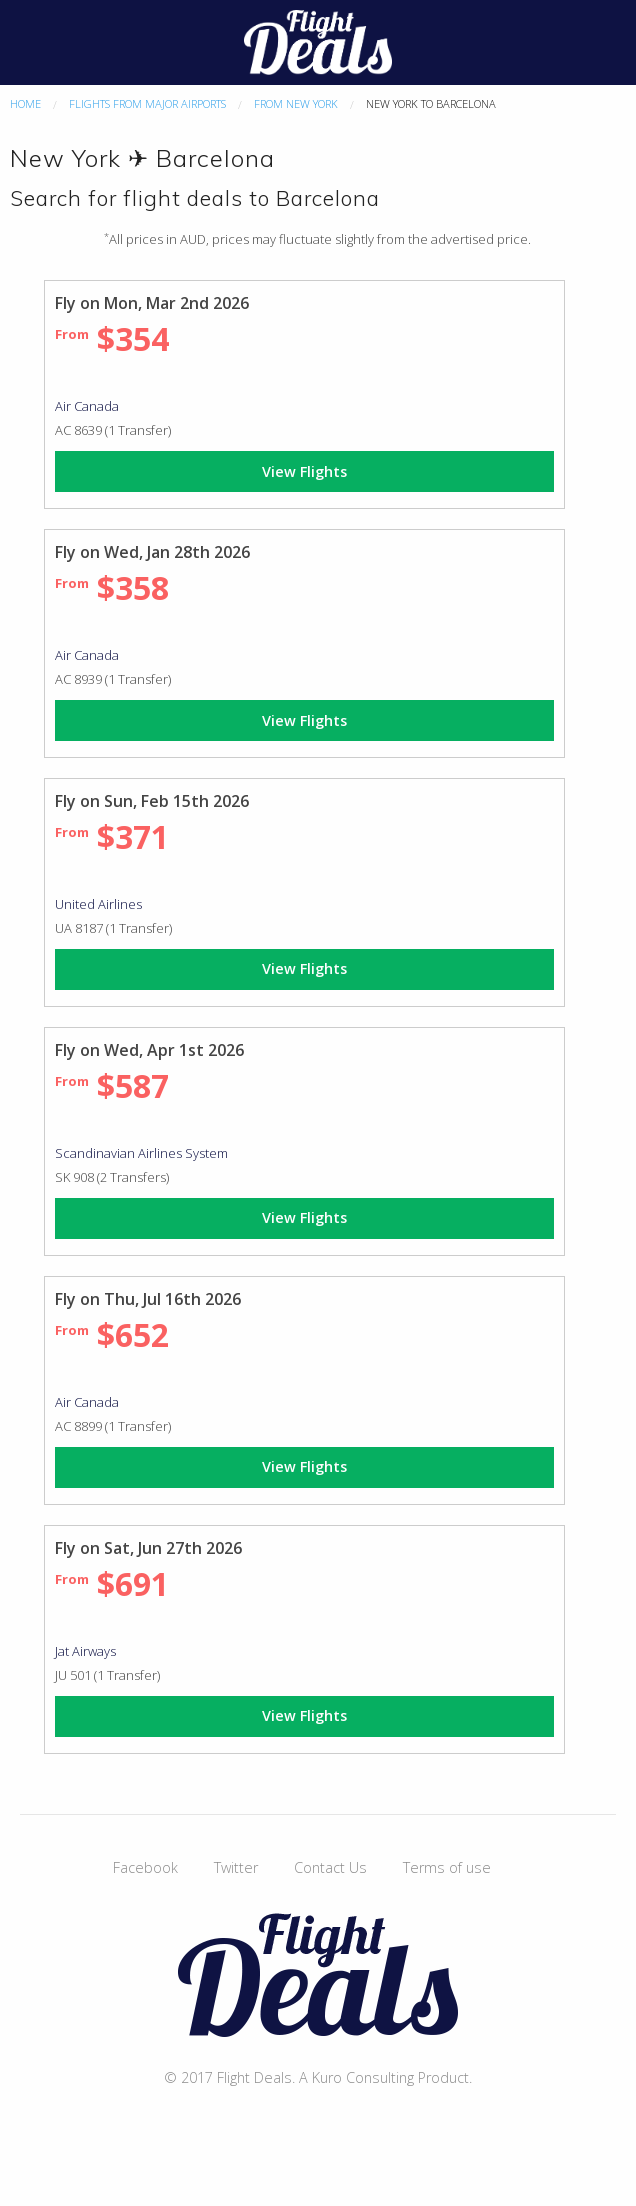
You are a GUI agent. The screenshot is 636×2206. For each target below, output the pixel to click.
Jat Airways (85, 1651)
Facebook (145, 1867)
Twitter (236, 1867)
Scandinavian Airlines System (141, 1153)
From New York (296, 103)
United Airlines (98, 904)
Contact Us (330, 1867)
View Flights (304, 471)
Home (25, 103)
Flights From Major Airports (147, 103)
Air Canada (87, 406)
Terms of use (447, 1867)
